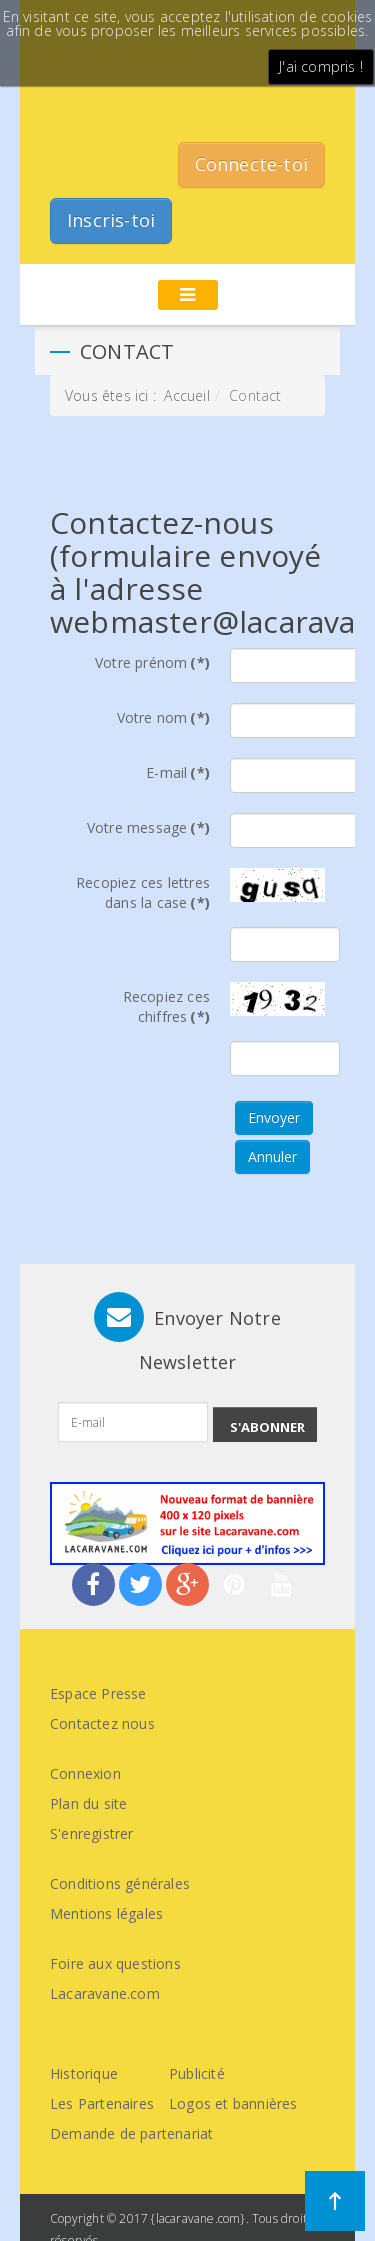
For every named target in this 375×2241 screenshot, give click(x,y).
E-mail (178, 772)
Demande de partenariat (131, 2133)
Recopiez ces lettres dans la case (143, 892)
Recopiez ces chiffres (166, 1006)
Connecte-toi (251, 164)
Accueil (186, 395)
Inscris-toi (111, 220)
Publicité (197, 2073)
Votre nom (163, 717)
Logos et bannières (233, 2103)
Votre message (148, 827)
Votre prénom (152, 662)
